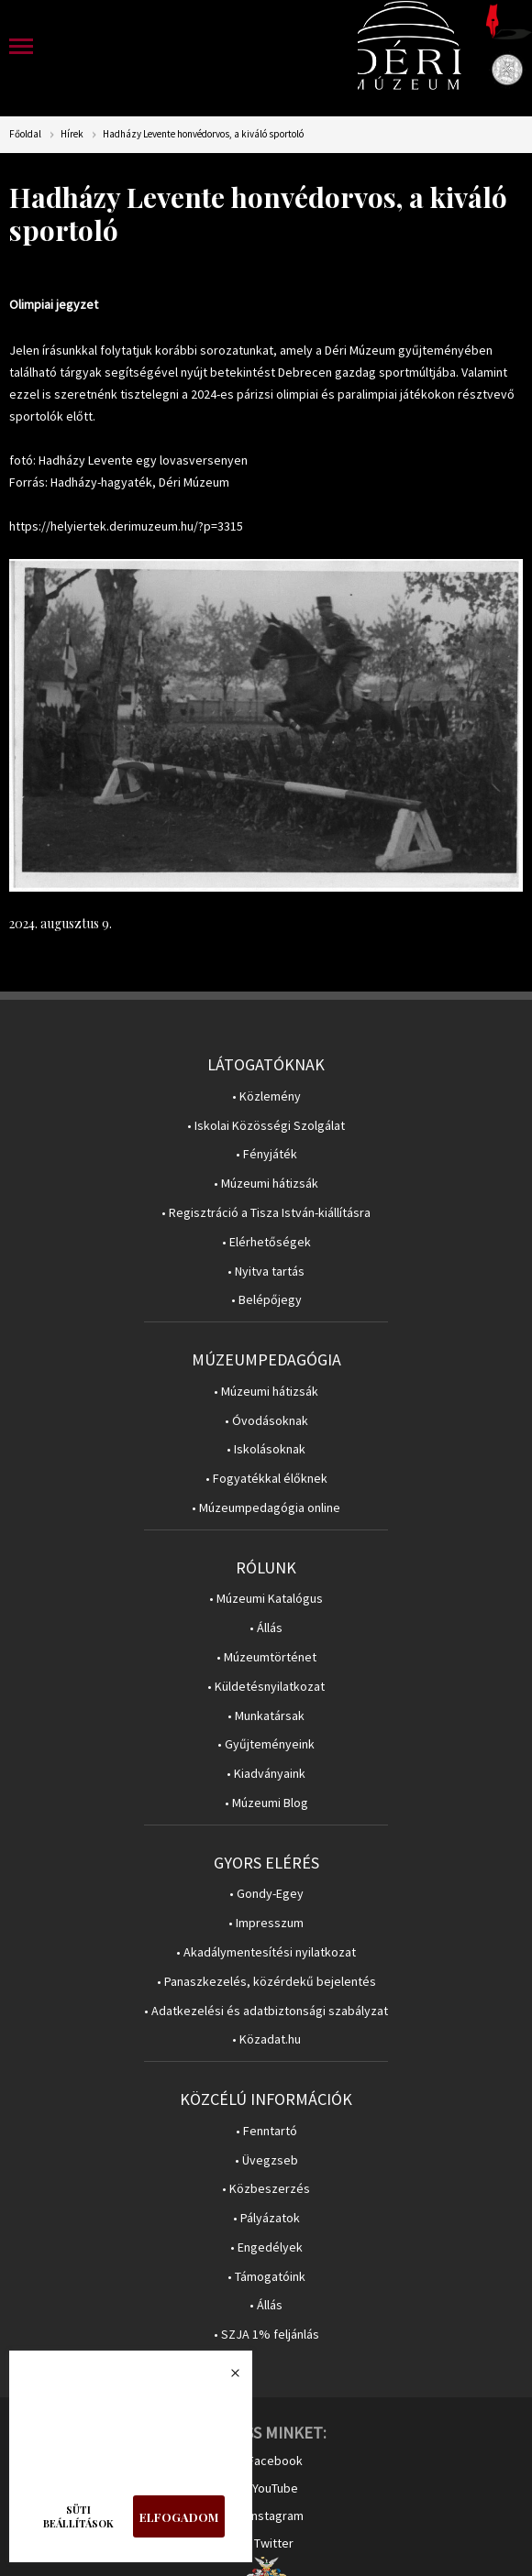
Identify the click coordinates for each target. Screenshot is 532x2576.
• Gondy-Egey (266, 1894)
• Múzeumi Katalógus (266, 1598)
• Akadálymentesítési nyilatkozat (266, 1952)
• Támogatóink (266, 2277)
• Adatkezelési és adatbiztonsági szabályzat (266, 2011)
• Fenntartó (266, 2131)
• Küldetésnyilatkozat (266, 1686)
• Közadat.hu (266, 2039)
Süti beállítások (78, 2516)
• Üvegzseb (266, 2160)
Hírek (72, 134)
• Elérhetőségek (266, 1242)
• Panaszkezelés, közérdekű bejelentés (266, 1982)
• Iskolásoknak (266, 1449)
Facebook (275, 2460)
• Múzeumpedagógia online (266, 1508)
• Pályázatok (266, 2218)
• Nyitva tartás (266, 1271)
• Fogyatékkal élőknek (266, 1478)
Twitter (274, 2543)
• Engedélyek (266, 2247)
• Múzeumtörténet (266, 1657)
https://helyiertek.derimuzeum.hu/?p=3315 (126, 526)
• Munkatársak (266, 1716)
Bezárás (225, 2378)
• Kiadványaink (266, 1773)
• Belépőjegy (266, 1300)
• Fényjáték (266, 1154)
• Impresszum (266, 1923)
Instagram (276, 2515)
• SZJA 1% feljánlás (266, 2334)
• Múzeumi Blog (266, 1803)
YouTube (275, 2488)
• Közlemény (266, 1096)
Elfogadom (178, 2517)
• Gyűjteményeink (266, 1744)
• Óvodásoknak (266, 1421)
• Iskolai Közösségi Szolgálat (266, 1126)
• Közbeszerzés (266, 2189)
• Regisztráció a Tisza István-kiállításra (266, 1213)
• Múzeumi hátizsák (266, 1183)
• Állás (266, 1628)
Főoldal (25, 134)
